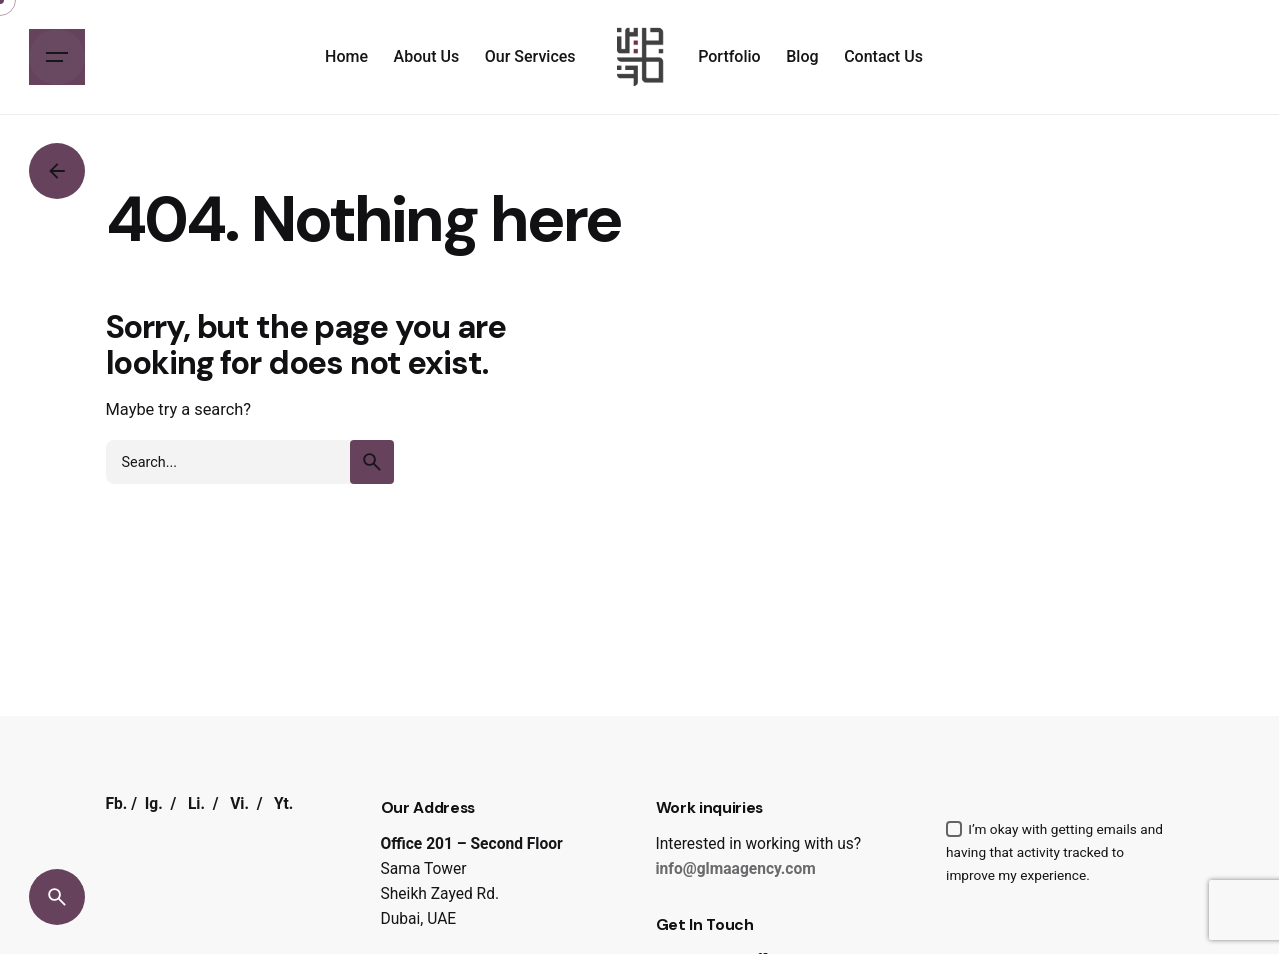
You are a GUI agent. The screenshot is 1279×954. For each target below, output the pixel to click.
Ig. (154, 804)
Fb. (117, 804)
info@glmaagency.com (736, 869)
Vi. (239, 804)
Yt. (283, 804)
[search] (372, 462)
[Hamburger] (57, 57)
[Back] (57, 171)
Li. (196, 804)
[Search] (57, 897)
